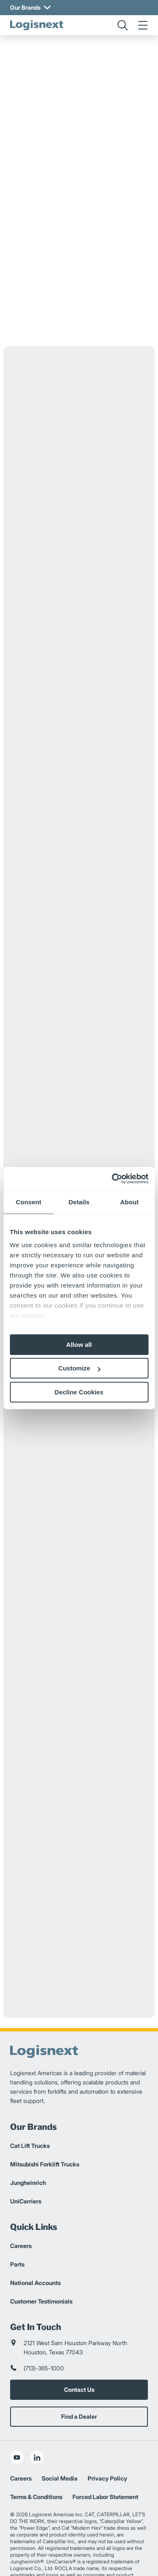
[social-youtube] (17, 2428)
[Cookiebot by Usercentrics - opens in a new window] (112, 1178)
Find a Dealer (79, 2387)
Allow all (79, 1344)
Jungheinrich (28, 2153)
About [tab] (129, 1202)
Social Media (60, 2448)
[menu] (143, 25)
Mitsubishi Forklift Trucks (44, 2134)
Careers (21, 2216)
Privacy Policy (107, 2448)
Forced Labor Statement (105, 2467)
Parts (17, 2234)
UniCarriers (25, 2171)
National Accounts (35, 2253)
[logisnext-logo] (36, 25)
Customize (79, 1368)
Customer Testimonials (41, 2271)
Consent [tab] (28, 1202)
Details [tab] (79, 1202)
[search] (123, 25)
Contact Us (79, 2360)
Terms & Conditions (36, 2467)
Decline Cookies (79, 1392)
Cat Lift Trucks (30, 2116)
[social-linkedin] (37, 2428)
